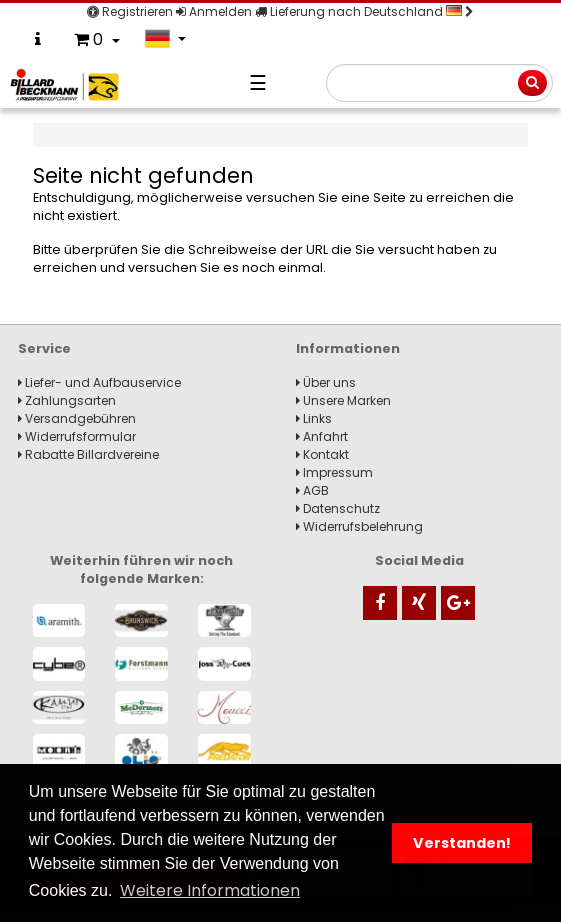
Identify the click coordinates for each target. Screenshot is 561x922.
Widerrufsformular (77, 436)
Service (44, 348)
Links (314, 418)
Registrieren (130, 11)
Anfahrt (322, 436)
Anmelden (214, 11)
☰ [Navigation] (258, 83)
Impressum (334, 472)
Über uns (326, 382)
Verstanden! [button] (462, 843)
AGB (312, 490)
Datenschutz (338, 508)
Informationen (348, 348)
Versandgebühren (77, 418)
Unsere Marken (343, 400)
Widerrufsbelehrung (359, 526)
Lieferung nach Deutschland (364, 11)
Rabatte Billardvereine (88, 454)
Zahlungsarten (67, 400)
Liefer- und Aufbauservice (99, 382)
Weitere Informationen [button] (210, 890)
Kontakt (322, 454)
